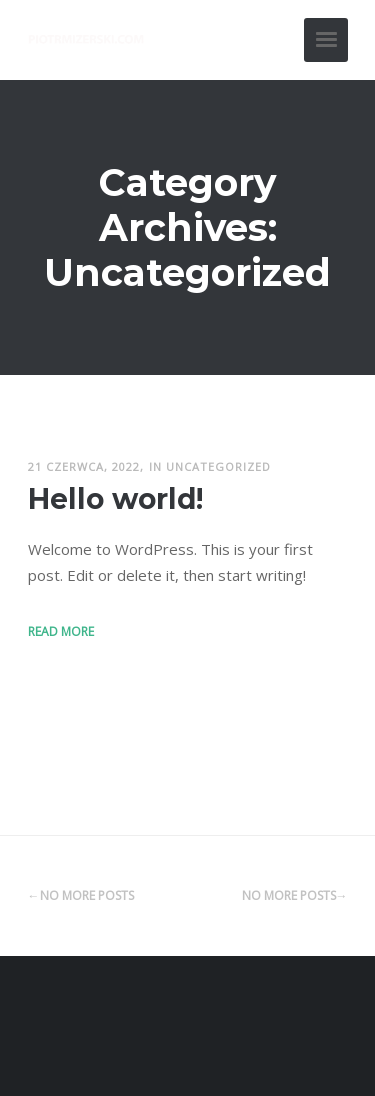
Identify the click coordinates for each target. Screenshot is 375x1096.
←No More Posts (81, 895)
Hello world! (115, 499)
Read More (61, 631)
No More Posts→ (295, 895)
